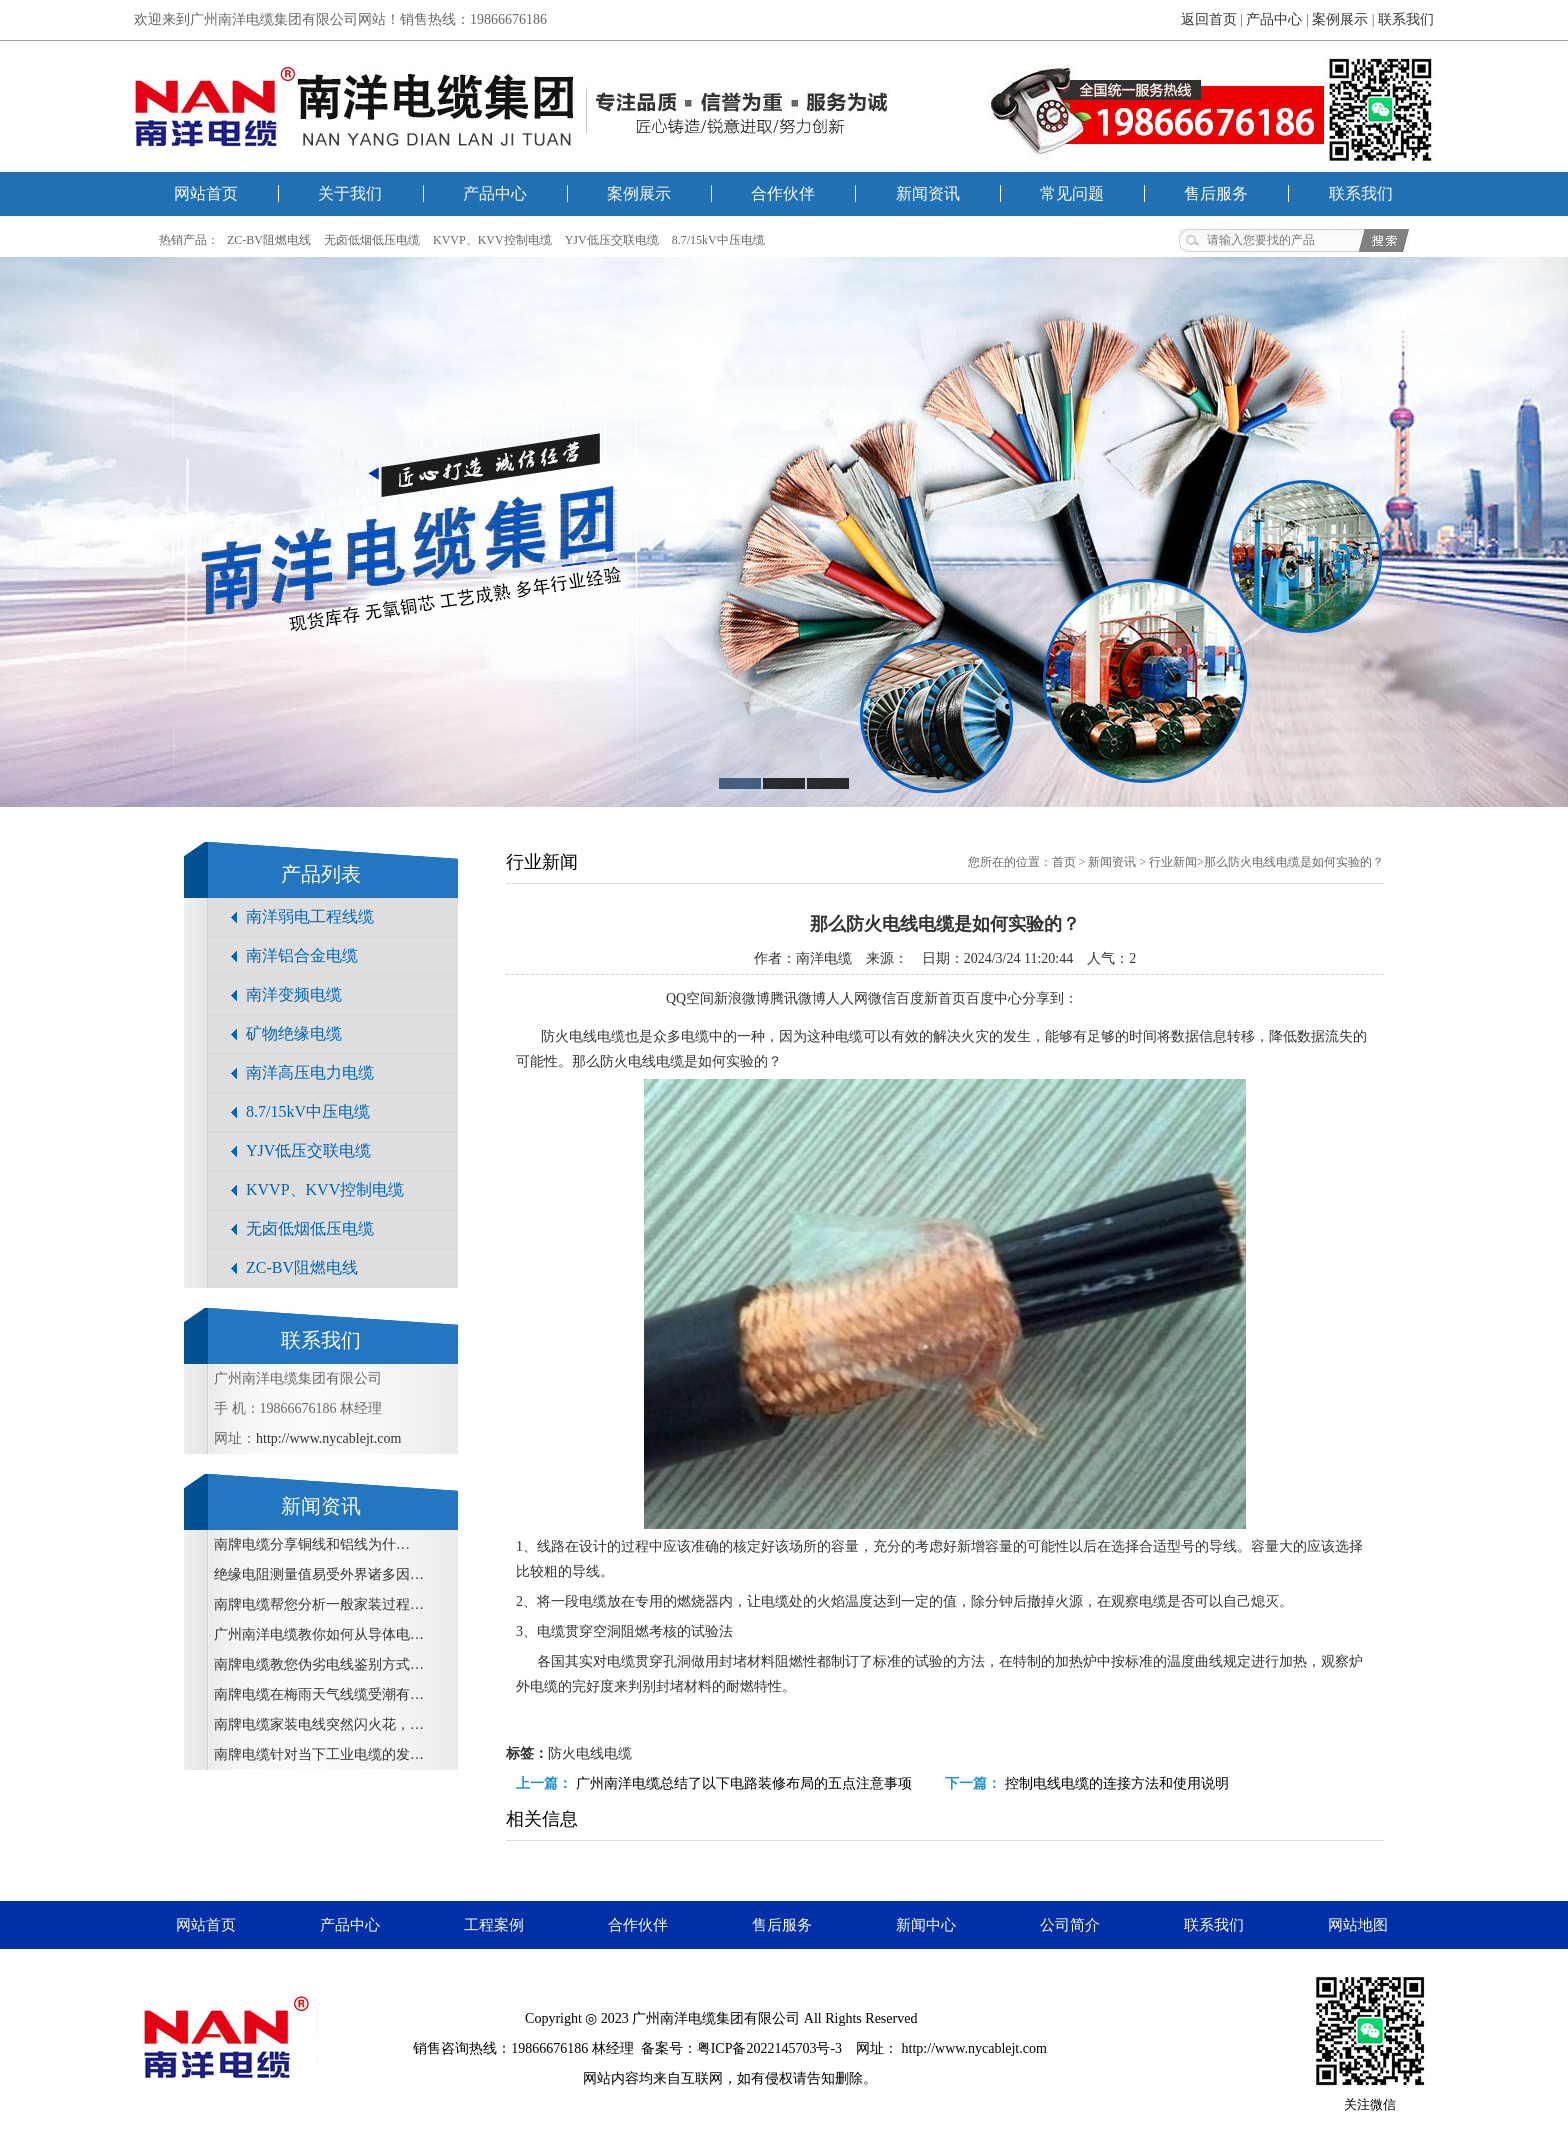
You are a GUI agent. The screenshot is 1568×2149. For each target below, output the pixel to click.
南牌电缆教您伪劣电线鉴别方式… (319, 1664)
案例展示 (1340, 19)
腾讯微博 (798, 998)
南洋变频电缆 (294, 994)
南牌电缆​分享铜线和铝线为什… (312, 1544)
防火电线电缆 (590, 1753)
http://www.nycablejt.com (328, 1438)
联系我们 (1406, 19)
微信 (882, 998)
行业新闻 (1173, 862)
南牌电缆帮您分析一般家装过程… (319, 1604)
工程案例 (494, 1925)
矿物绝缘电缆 (294, 1033)
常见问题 (1072, 193)
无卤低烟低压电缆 (372, 240)
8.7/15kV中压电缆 (718, 240)
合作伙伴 (783, 193)
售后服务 (1216, 193)
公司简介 (1070, 1925)
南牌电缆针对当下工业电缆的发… (319, 1754)
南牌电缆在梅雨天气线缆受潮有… (319, 1694)
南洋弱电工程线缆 (310, 916)
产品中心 (1274, 19)
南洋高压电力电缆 (310, 1072)
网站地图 (1358, 1925)
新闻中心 (926, 1925)
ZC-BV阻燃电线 (269, 240)
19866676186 (549, 2048)
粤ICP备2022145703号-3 (769, 2048)
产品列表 (321, 874)
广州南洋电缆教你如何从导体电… (319, 1634)
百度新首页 (931, 998)
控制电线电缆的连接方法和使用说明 (1117, 1783)
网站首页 (206, 193)
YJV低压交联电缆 (612, 240)
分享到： (1050, 998)
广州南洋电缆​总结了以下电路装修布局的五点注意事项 (744, 1783)
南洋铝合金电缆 (302, 955)
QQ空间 (690, 998)
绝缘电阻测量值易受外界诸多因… (319, 1574)
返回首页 (1209, 19)
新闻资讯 (928, 193)
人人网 (847, 998)
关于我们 (350, 193)
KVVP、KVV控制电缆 (492, 240)
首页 (1064, 862)
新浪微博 (742, 998)
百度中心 (994, 998)
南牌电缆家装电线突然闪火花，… (319, 1724)
